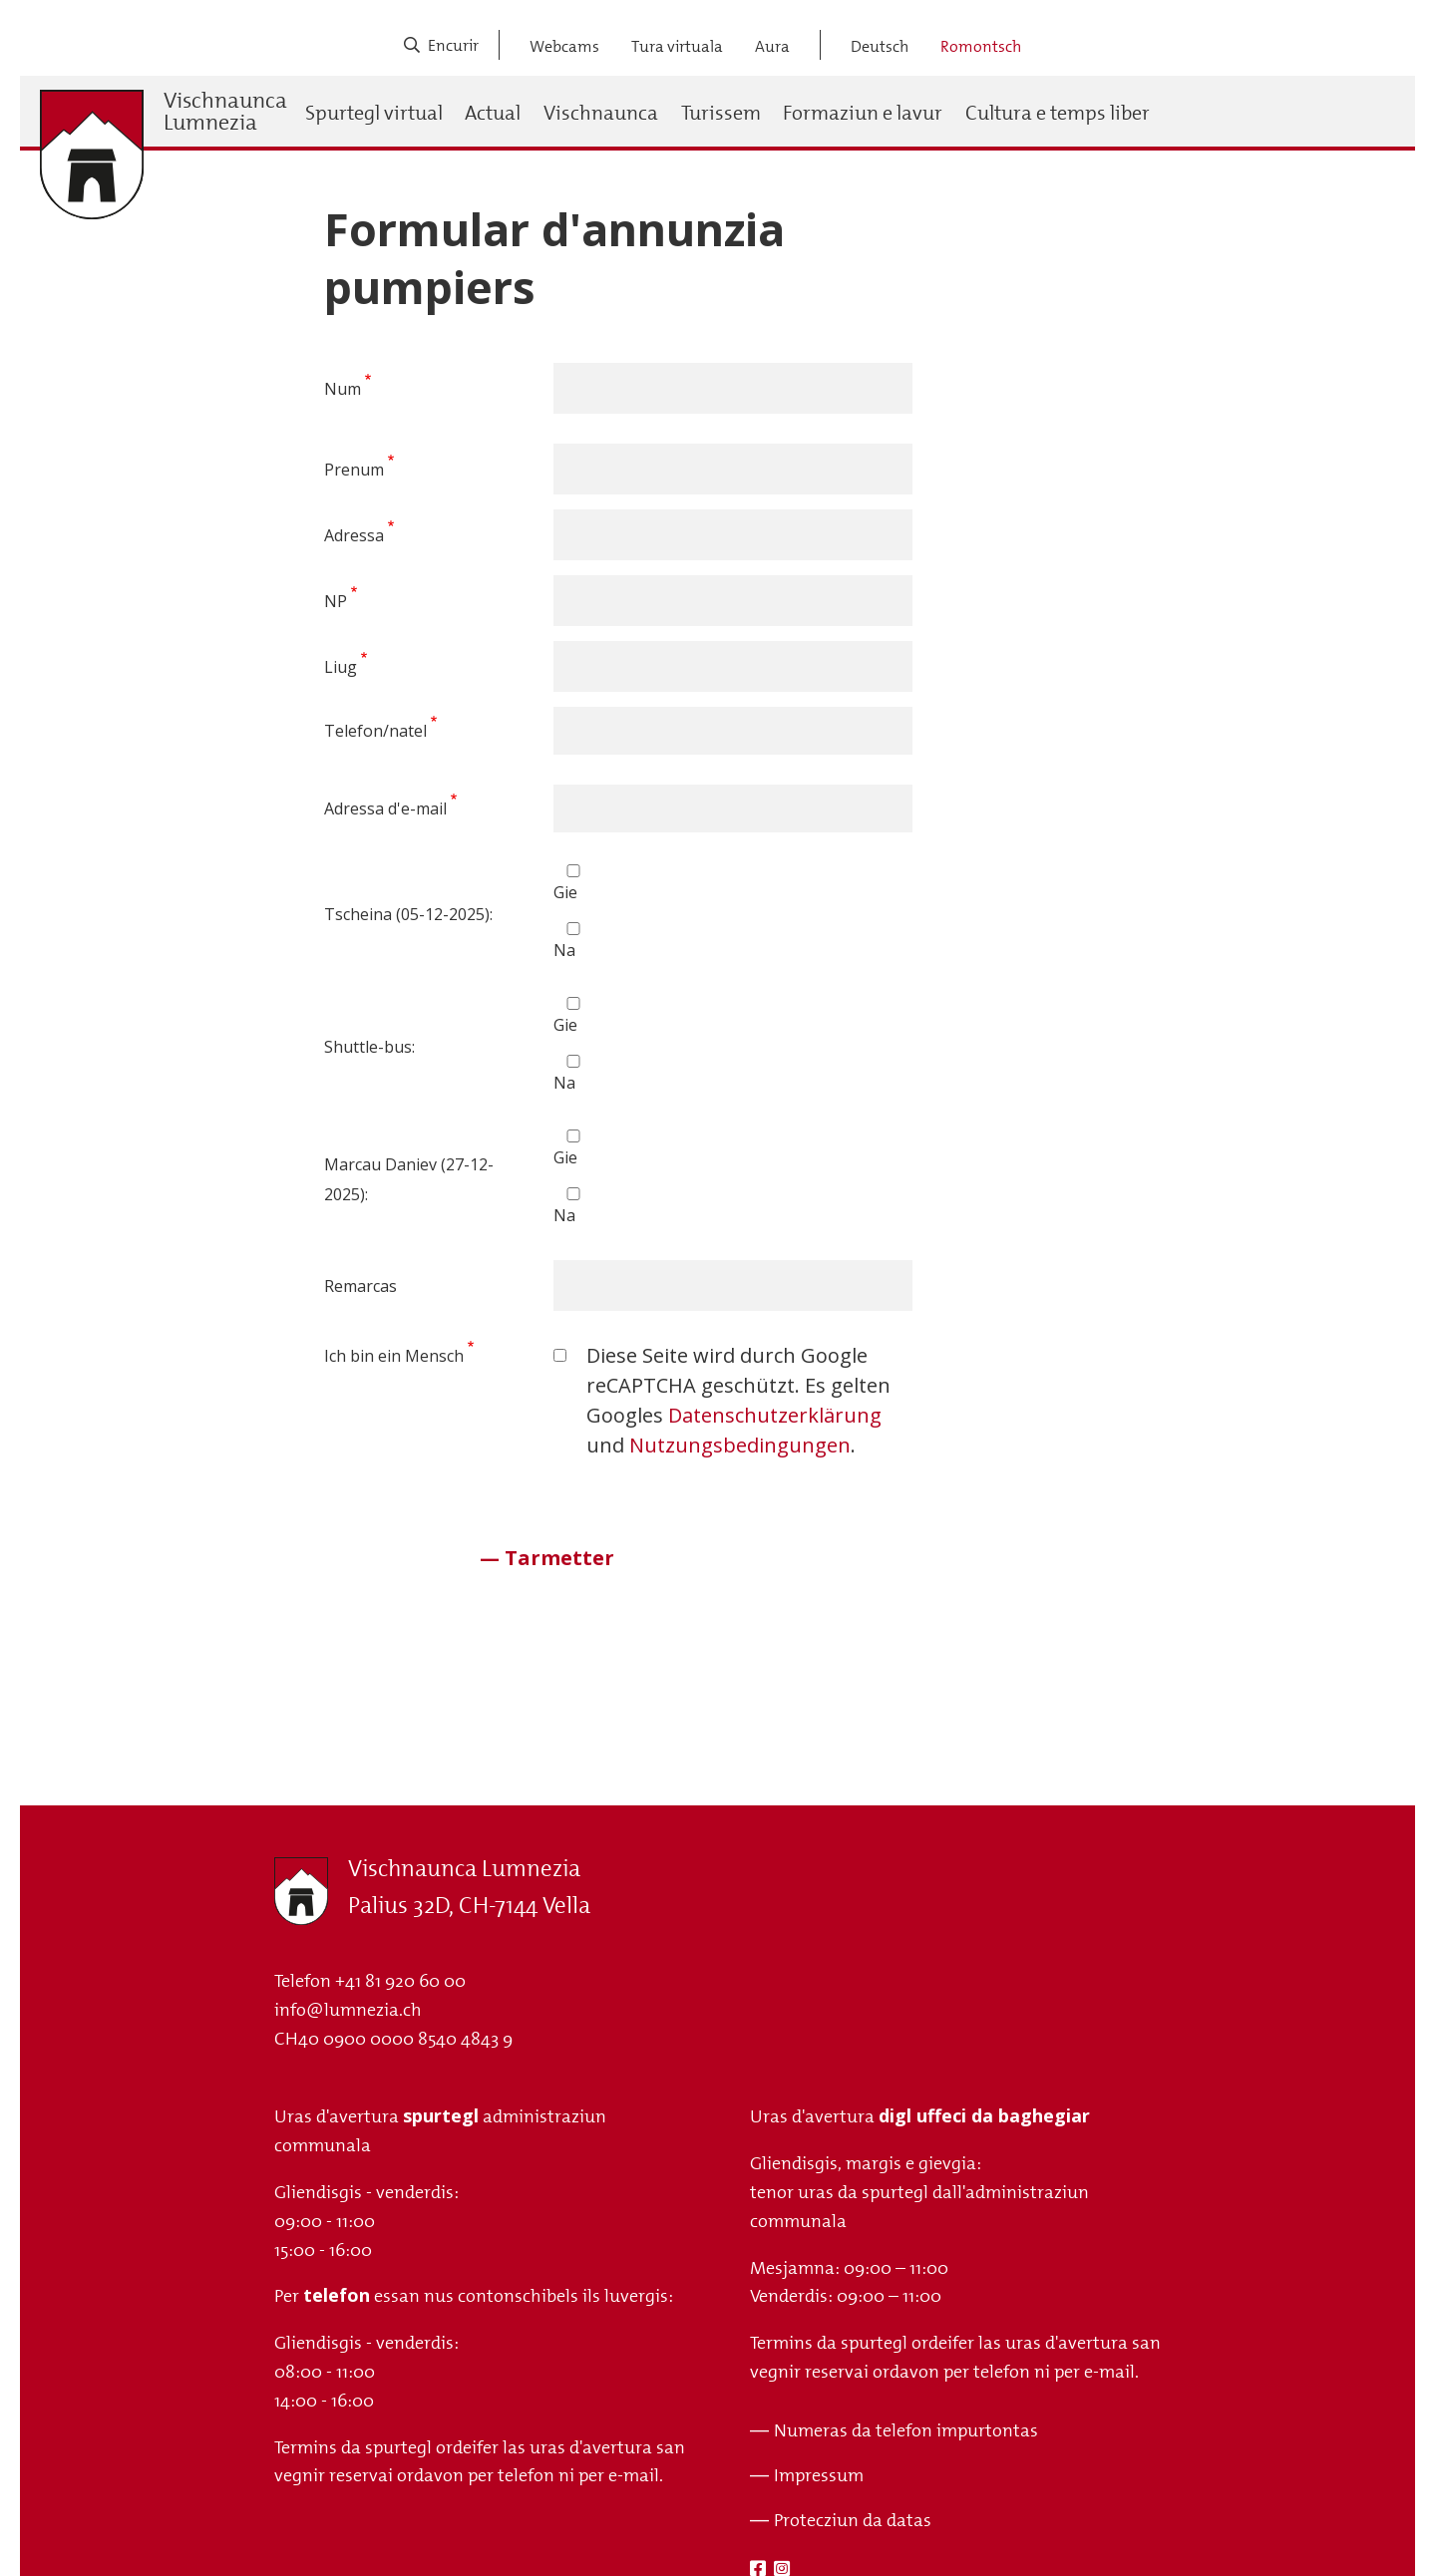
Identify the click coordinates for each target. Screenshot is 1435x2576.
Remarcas (360, 1286)
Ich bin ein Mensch (394, 1356)
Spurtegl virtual (374, 113)
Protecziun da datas (852, 2520)
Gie (565, 892)
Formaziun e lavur (862, 113)
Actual (493, 113)
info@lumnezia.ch (348, 2010)
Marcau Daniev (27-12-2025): (409, 1179)
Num (342, 389)
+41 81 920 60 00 (400, 1981)
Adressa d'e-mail (385, 808)
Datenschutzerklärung (775, 1415)
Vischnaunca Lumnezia (225, 112)
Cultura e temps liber (1057, 113)
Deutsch (879, 46)
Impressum (819, 2475)
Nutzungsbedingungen (740, 1445)
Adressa (354, 535)
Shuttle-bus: (369, 1047)
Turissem (721, 113)
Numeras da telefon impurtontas (906, 2430)
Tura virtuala (677, 46)
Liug (340, 667)
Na (564, 950)
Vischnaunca (600, 113)
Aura (772, 46)
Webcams (564, 46)
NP (335, 601)
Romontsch (980, 46)
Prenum (354, 470)
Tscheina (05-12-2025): (408, 914)
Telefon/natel (375, 731)
